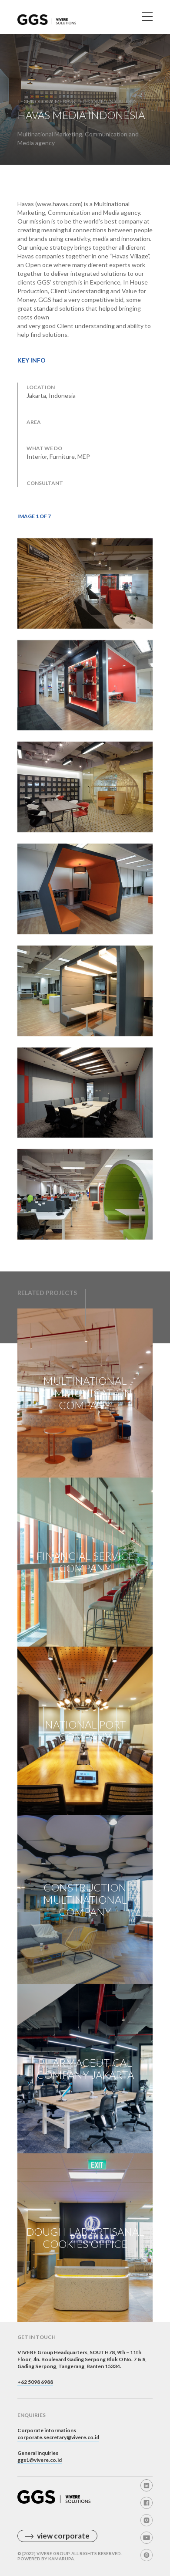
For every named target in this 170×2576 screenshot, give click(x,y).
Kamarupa (61, 2558)
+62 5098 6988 (35, 2382)
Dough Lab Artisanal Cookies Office (85, 2237)
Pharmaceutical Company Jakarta (85, 2068)
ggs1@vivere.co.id (39, 2460)
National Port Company (85, 1730)
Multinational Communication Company (85, 1392)
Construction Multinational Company (85, 1899)
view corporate (63, 2535)
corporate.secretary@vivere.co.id (58, 2437)
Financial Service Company (85, 1561)
